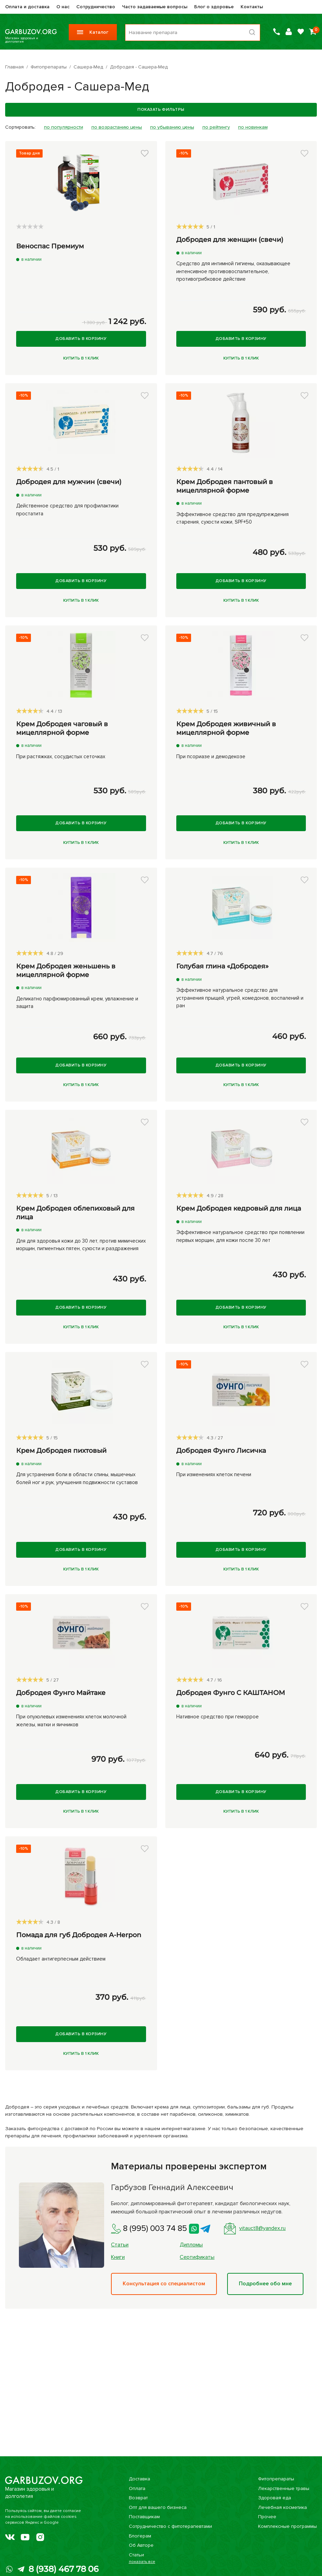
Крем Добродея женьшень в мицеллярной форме (65, 970)
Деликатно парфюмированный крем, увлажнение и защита (77, 1003)
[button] (145, 153)
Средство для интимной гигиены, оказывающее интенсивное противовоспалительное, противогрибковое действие (233, 271)
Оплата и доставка (27, 7)
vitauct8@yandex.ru (255, 2228)
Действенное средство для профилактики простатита (67, 510)
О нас (62, 7)
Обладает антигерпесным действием (61, 1959)
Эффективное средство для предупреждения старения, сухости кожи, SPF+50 (232, 518)
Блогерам (140, 2536)
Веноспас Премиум (50, 246)
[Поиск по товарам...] (192, 32)
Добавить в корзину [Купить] (81, 338)
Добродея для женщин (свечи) (229, 240)
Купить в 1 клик (81, 358)
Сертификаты (197, 2257)
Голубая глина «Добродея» (222, 966)
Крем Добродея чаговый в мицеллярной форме (62, 728)
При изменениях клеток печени (213, 1474)
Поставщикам (144, 2517)
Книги (118, 2257)
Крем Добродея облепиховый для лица (75, 1212)
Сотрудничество (95, 7)
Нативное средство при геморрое (217, 1717)
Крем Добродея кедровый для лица (238, 1208)
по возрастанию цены (116, 127)
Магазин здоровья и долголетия (31, 32)
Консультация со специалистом (164, 2283)
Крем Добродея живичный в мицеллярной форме (226, 728)
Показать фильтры (161, 109)
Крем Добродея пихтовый (61, 1451)
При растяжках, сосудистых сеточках (60, 756)
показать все (142, 2561)
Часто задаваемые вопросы (154, 7)
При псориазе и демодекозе (210, 756)
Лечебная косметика (282, 2507)
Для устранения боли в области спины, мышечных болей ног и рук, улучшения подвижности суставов (77, 1478)
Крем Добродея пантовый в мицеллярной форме (224, 486)
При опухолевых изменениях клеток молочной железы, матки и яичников (71, 1721)
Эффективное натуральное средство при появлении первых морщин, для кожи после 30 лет (240, 1236)
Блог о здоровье (214, 7)
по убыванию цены (172, 127)
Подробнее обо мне (265, 2283)
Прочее (267, 2517)
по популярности (63, 127)
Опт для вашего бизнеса (158, 2507)
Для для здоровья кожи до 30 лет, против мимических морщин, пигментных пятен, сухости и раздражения (81, 1245)
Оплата (137, 2488)
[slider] (30, 226)
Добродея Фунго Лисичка (221, 1451)
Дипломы (191, 2244)
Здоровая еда (274, 2498)
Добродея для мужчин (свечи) (68, 482)
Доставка (139, 2479)
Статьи (120, 2244)
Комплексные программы (287, 2526)
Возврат (138, 2498)
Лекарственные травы (283, 2488)
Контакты (252, 7)
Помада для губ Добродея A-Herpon (78, 1935)
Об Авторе (141, 2545)
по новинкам (253, 127)
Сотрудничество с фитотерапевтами (170, 2526)
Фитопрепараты (276, 2479)
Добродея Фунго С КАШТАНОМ (230, 1693)
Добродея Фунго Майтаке (61, 1693)
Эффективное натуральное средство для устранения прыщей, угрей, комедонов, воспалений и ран (239, 998)
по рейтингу (216, 127)
